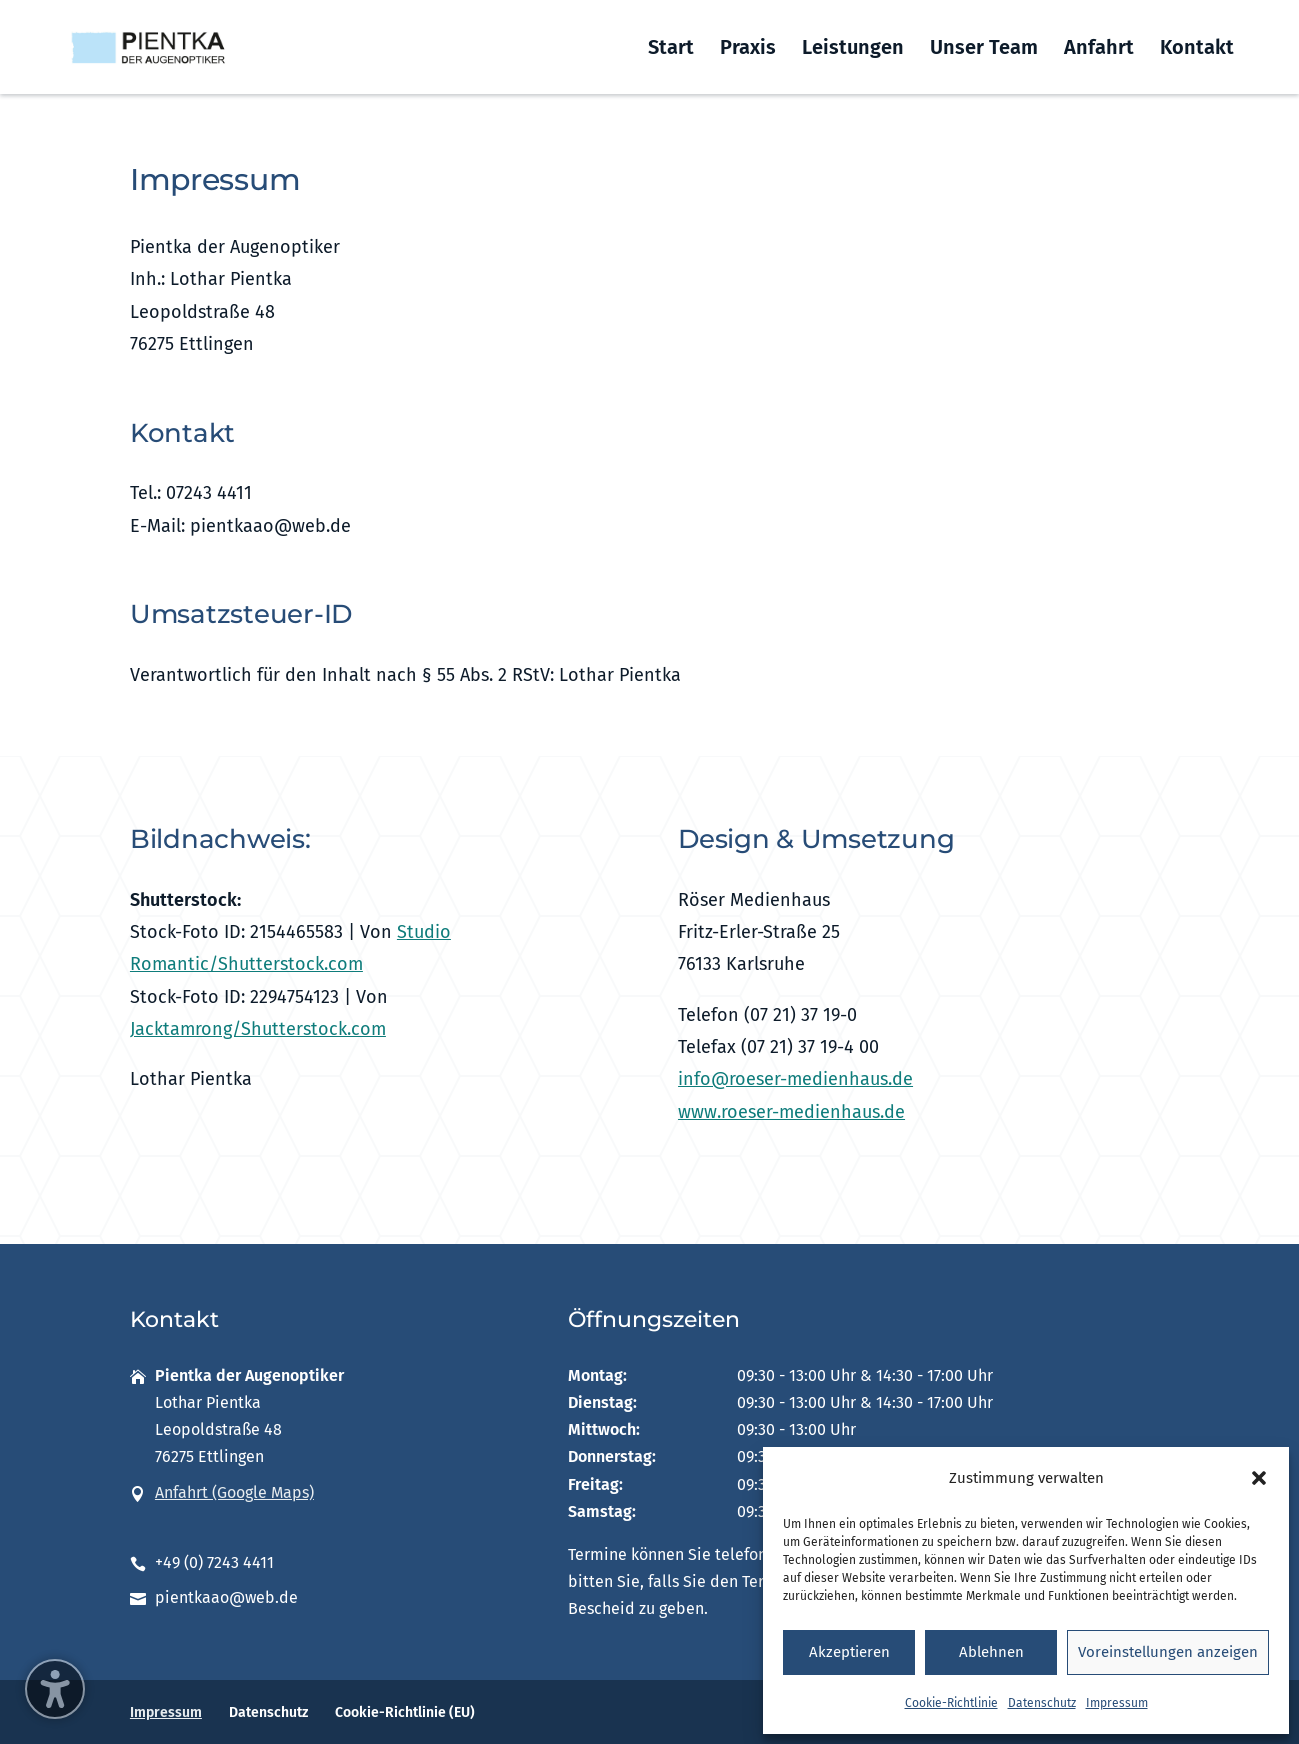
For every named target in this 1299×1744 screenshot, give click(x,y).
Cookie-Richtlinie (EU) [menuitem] (405, 1712)
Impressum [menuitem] (166, 1712)
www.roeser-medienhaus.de (791, 1112)
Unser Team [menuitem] (984, 49)
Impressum (1117, 1703)
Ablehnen (991, 1652)
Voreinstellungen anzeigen (1168, 1652)
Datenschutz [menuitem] (268, 1712)
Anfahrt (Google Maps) (234, 1492)
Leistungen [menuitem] (853, 49)
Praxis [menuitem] (748, 49)
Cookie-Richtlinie (951, 1703)
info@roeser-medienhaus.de (795, 1079)
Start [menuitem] (671, 49)
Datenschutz (1042, 1703)
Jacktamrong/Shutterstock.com (258, 1029)
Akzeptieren (849, 1652)
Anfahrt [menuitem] (1099, 49)
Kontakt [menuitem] (1197, 49)
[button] (1259, 1478)
